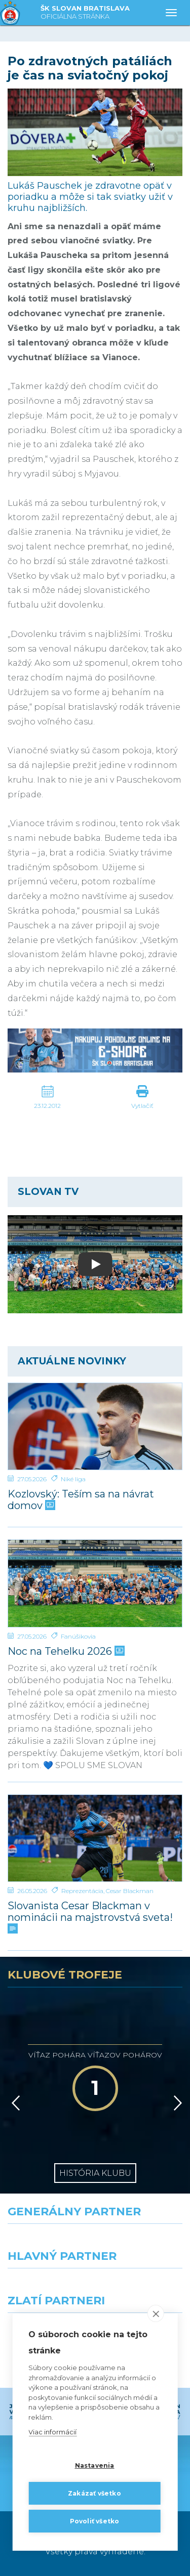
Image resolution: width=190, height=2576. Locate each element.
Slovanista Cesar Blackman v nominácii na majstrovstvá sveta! (90, 1917)
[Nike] (95, 2242)
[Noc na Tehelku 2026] (95, 1583)
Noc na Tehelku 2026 (65, 1651)
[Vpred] (175, 2103)
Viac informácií (52, 2432)
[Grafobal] (48, 2287)
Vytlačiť (142, 1105)
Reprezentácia (82, 1891)
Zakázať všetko (94, 2493)
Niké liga (73, 1479)
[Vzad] (14, 2103)
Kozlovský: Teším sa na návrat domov (81, 1500)
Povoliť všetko (95, 2521)
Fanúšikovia (78, 1636)
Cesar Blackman (130, 1891)
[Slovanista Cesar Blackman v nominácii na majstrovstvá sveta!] (95, 1838)
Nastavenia (95, 2465)
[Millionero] (143, 2287)
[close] (155, 2314)
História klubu (95, 2173)
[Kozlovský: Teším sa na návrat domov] (95, 1427)
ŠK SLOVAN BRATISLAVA (85, 13)
